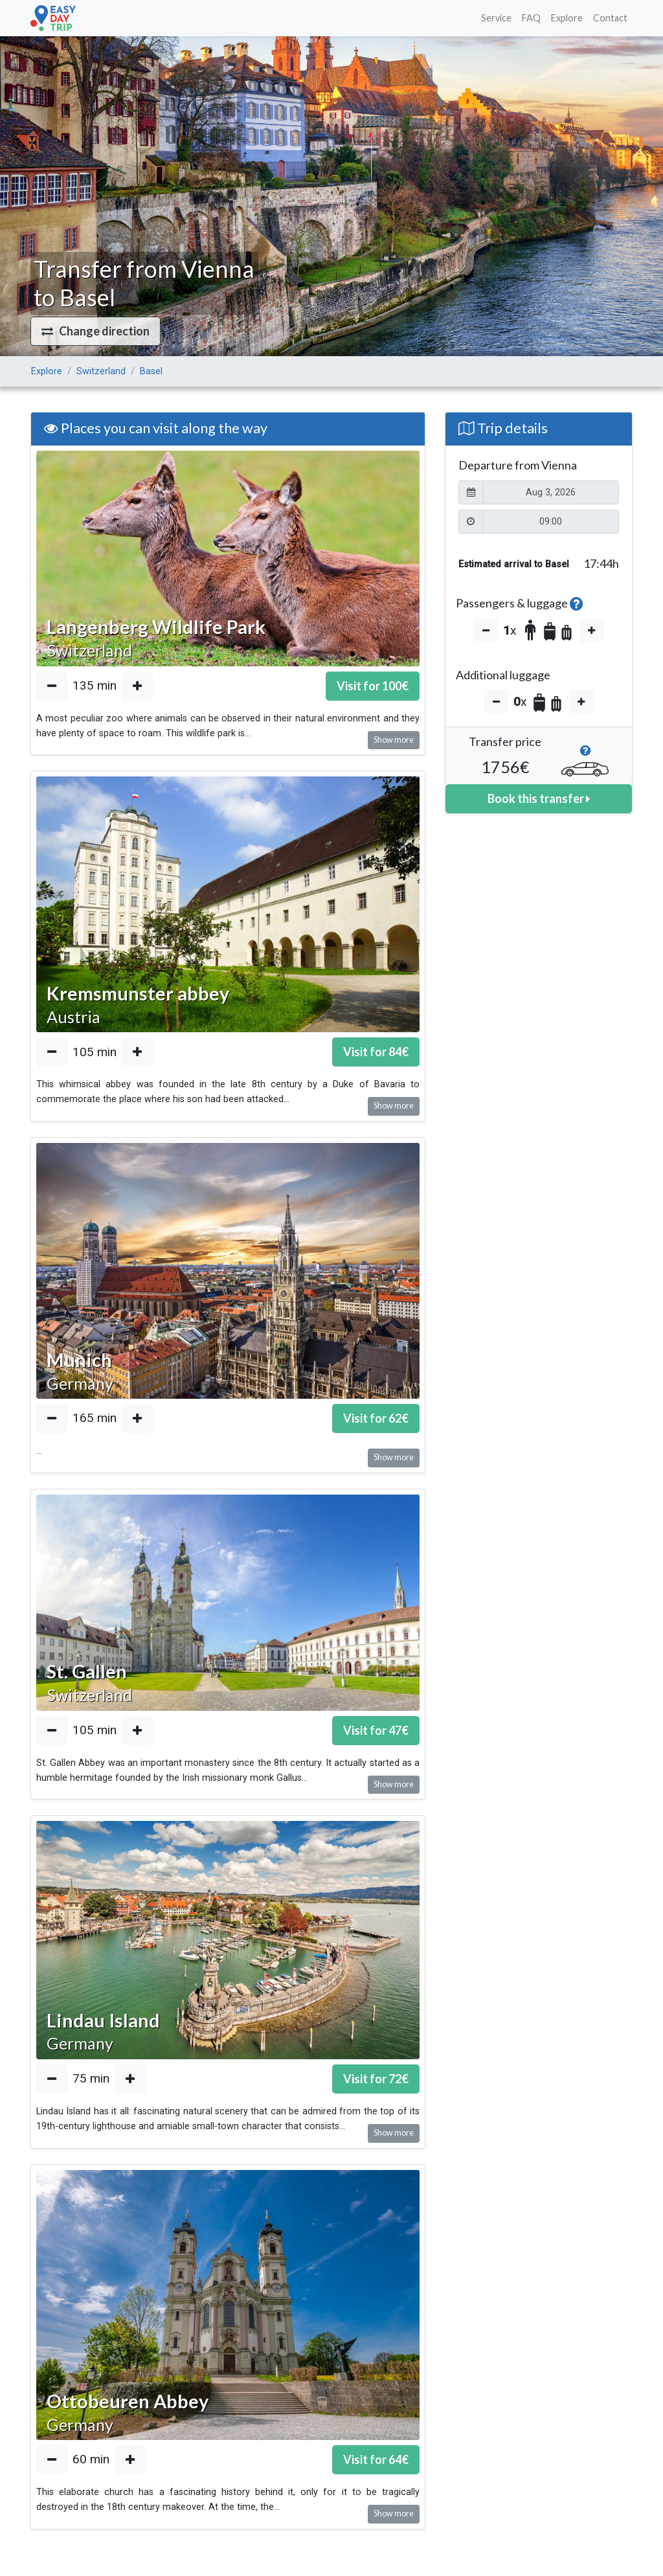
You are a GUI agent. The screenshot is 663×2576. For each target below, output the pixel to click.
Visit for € (373, 686)
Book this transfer (539, 798)
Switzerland (101, 371)
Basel (151, 371)
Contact (610, 17)
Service (496, 17)
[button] (95, 331)
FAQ (531, 17)
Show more (394, 740)
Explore (567, 17)
